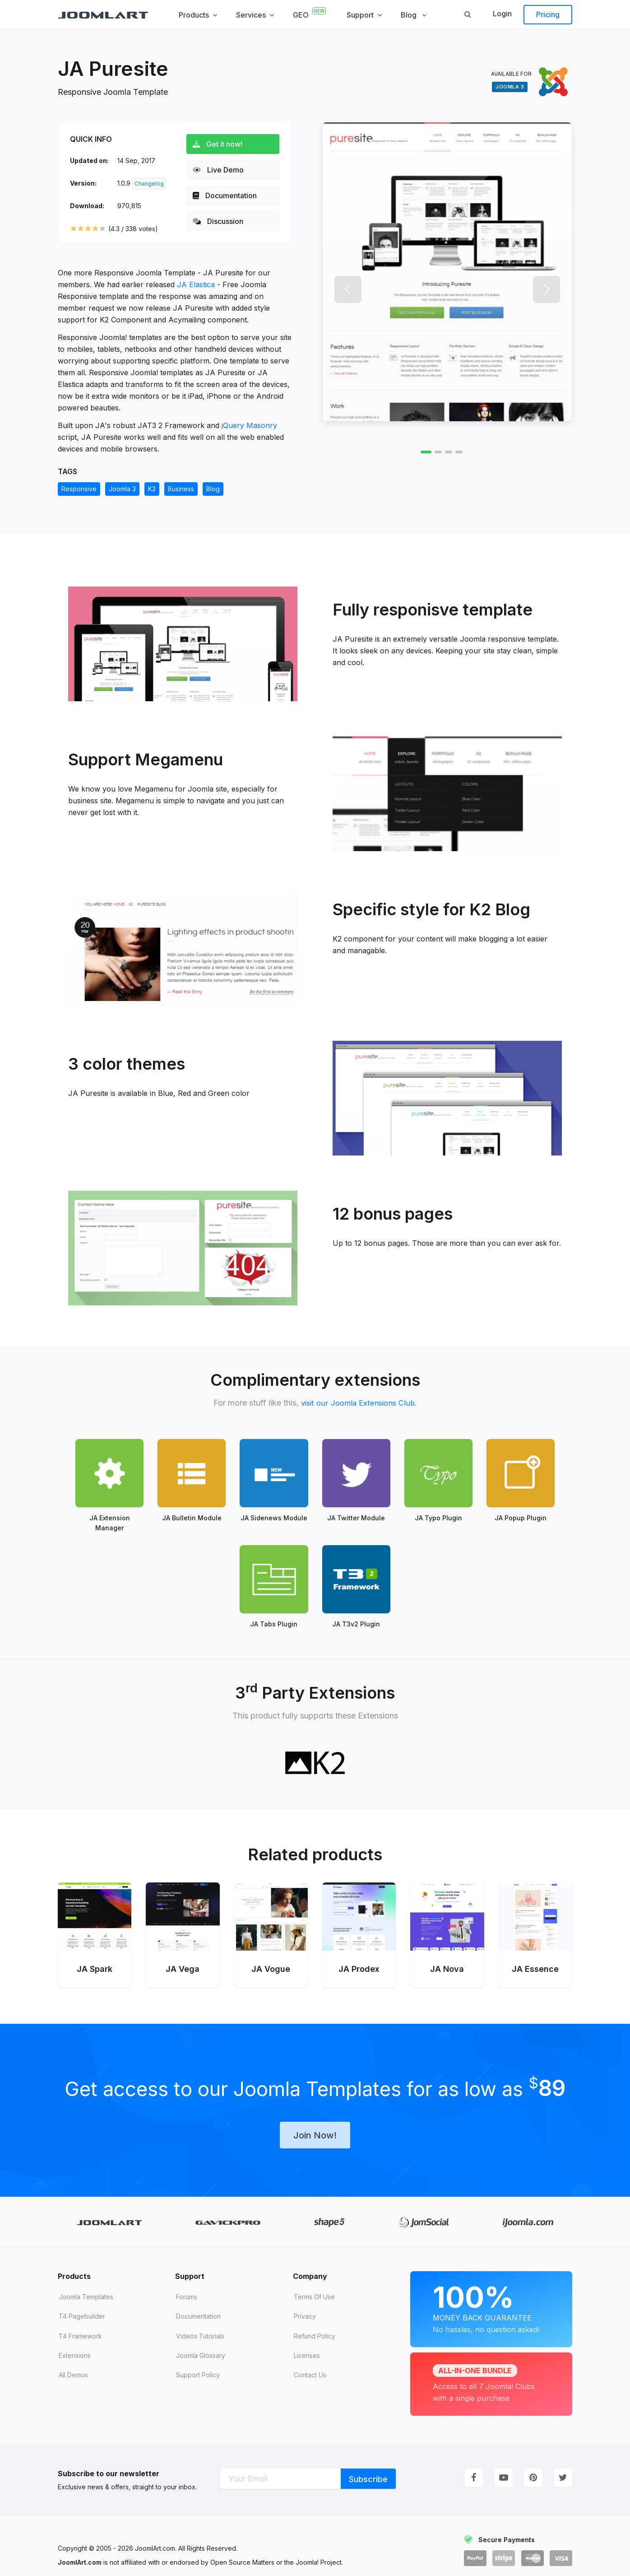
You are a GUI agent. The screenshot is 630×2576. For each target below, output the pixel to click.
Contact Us (310, 2359)
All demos (73, 2359)
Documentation (228, 195)
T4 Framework (80, 2320)
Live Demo (221, 169)
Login (502, 13)
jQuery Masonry (249, 425)
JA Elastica (196, 284)
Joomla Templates (86, 2281)
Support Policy (198, 2359)
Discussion (221, 221)
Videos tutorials (200, 2320)
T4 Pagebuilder (82, 2301)
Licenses (307, 2340)
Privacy (305, 2301)
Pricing (548, 14)
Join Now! (315, 2119)
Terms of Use (314, 2281)
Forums (186, 2281)
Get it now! (221, 144)
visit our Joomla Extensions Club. (359, 1402)
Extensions (75, 2340)
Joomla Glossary (200, 2340)
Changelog (149, 183)
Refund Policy (314, 2320)
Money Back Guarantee (491, 2292)
